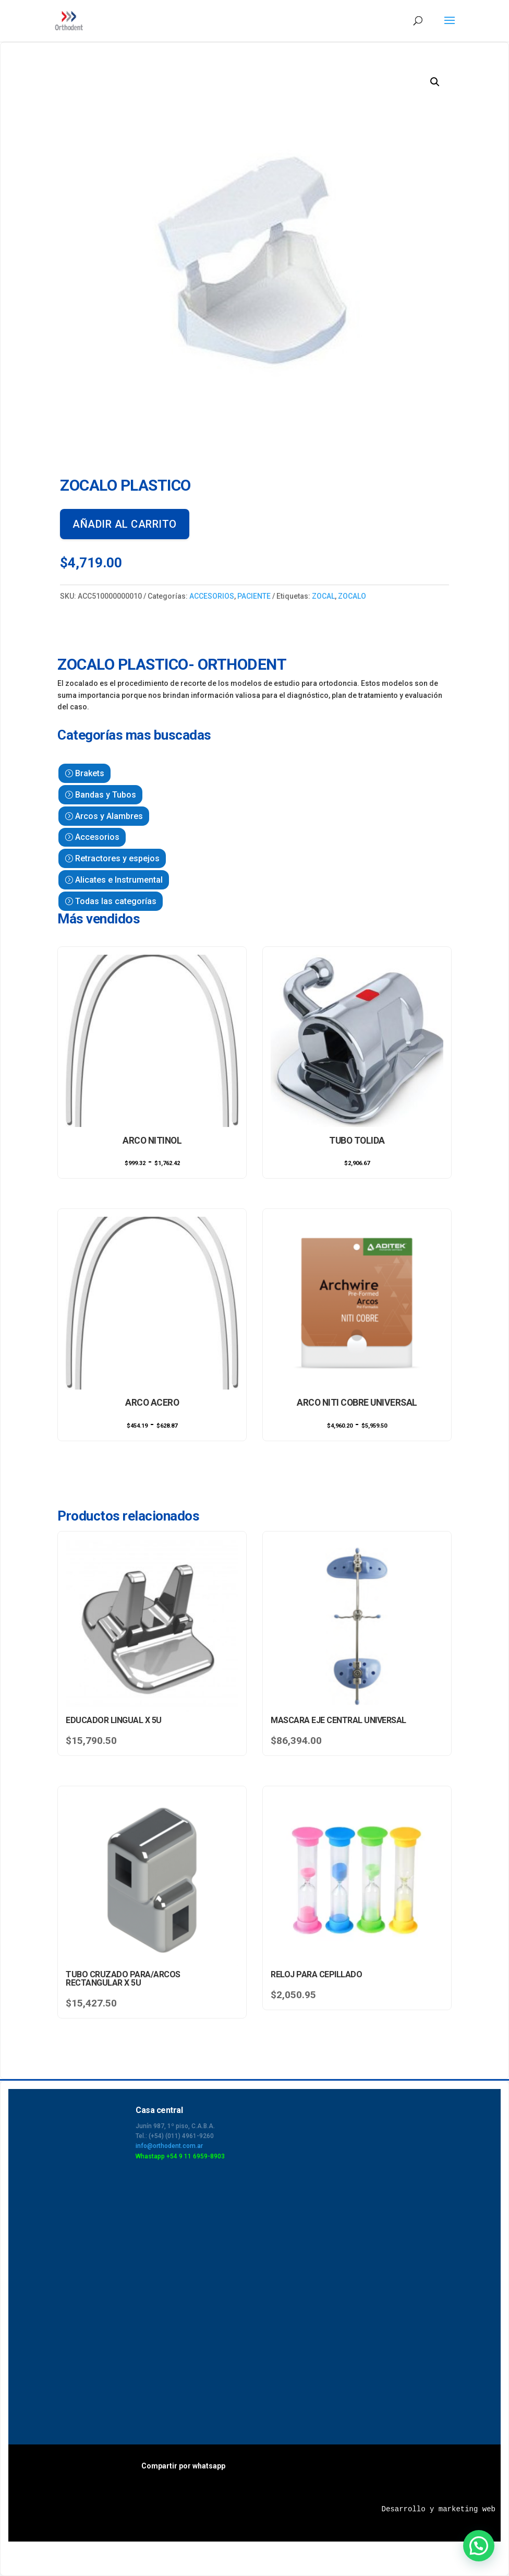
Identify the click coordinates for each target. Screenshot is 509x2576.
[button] (435, 82)
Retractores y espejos (117, 858)
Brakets (89, 773)
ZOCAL (323, 596)
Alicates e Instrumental (119, 880)
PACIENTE (254, 596)
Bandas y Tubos (105, 795)
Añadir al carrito (124, 524)
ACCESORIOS (211, 596)
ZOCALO (352, 596)
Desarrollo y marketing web (438, 2509)
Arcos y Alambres (109, 816)
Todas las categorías (115, 901)
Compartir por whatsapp (183, 2466)
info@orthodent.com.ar (169, 2146)
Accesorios (97, 837)
